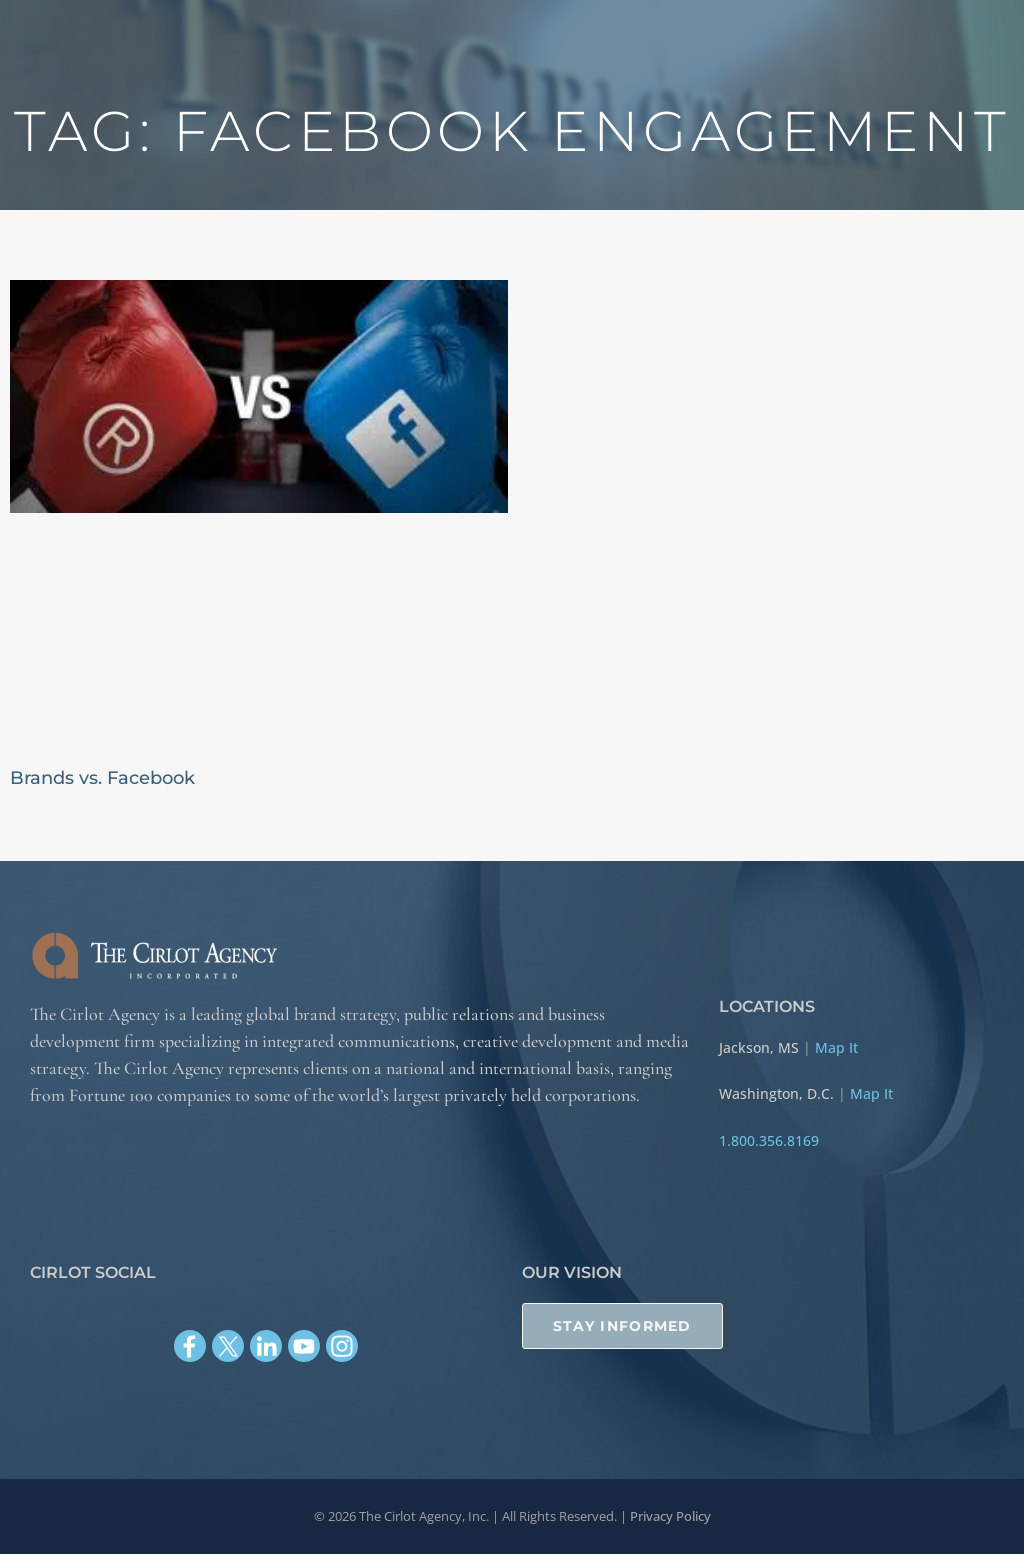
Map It (836, 1046)
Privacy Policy (670, 1516)
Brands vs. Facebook (102, 778)
